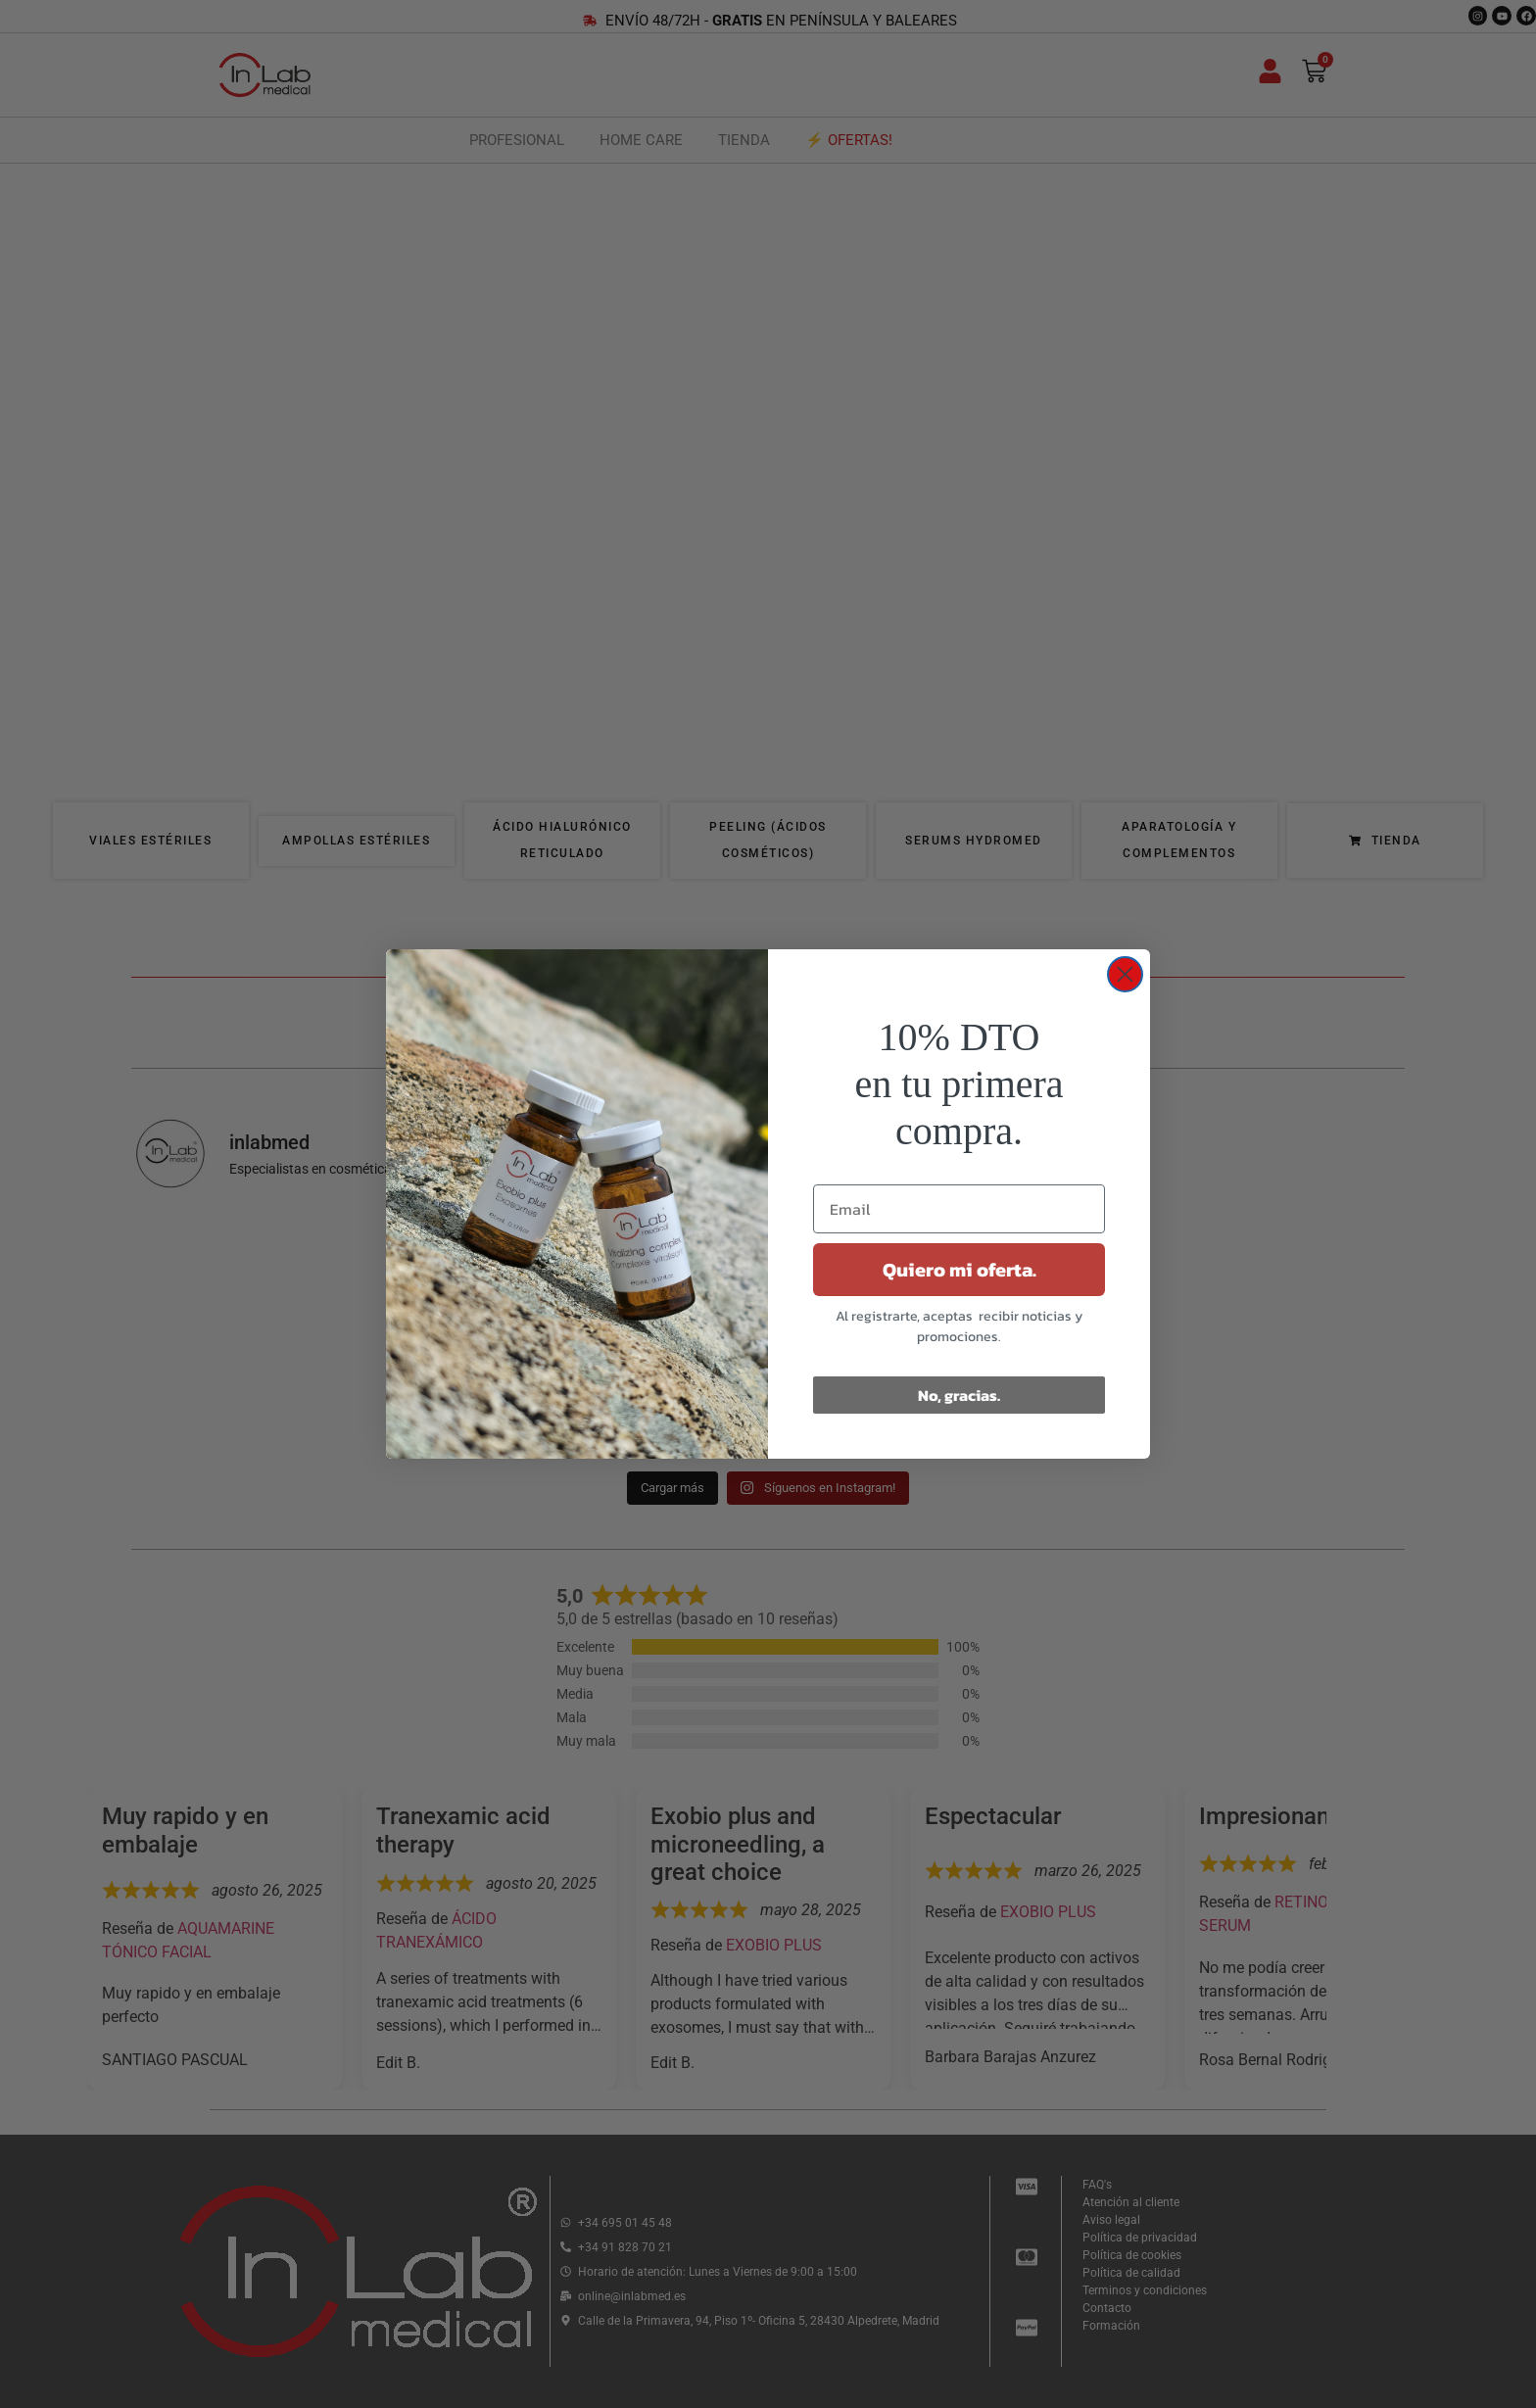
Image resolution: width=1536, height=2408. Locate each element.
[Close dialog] (1125, 974)
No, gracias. (959, 1395)
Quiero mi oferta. (959, 1269)
